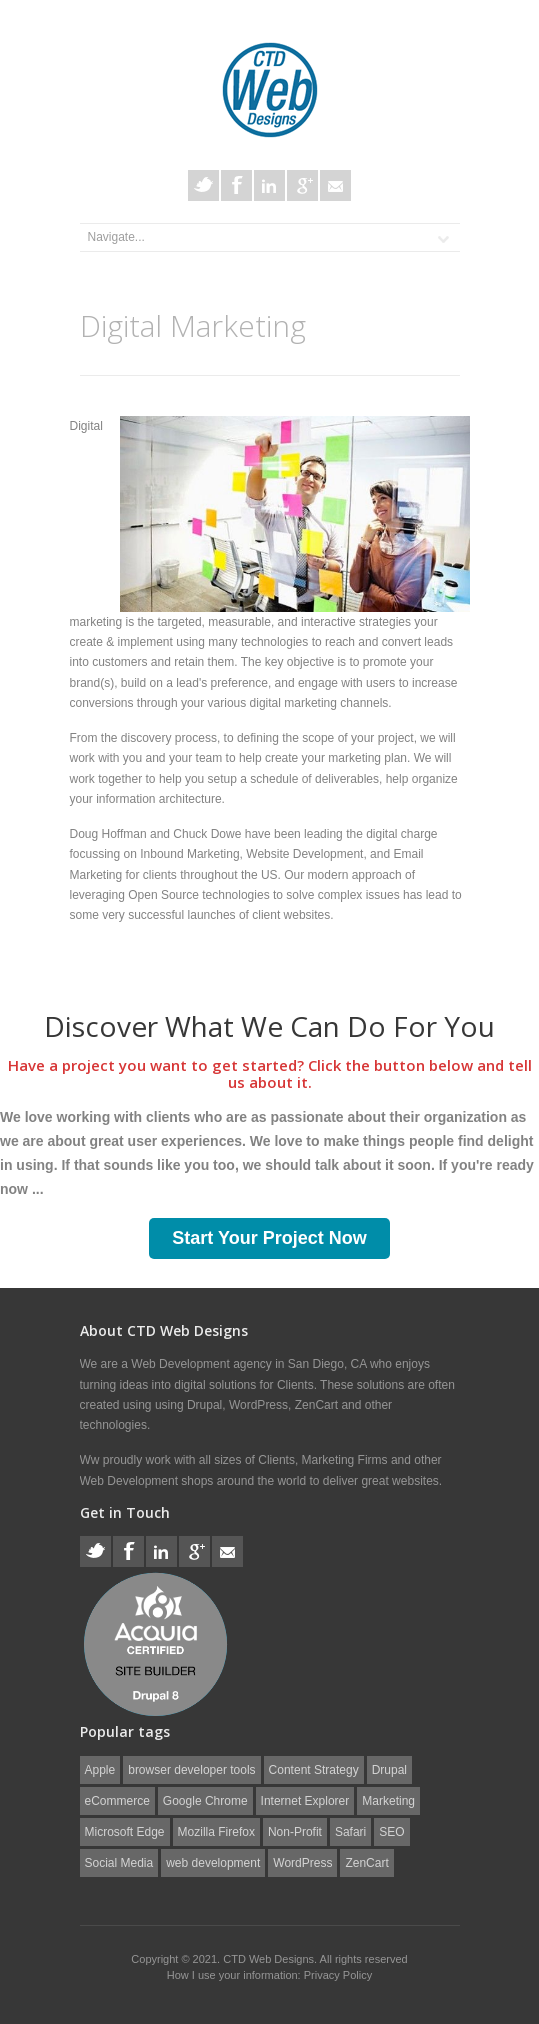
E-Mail (335, 185)
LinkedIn (269, 185)
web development (213, 1863)
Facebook (236, 185)
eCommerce (117, 1801)
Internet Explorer (305, 1801)
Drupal (389, 1770)
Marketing (388, 1801)
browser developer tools (191, 1770)
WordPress (302, 1863)
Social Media (119, 1863)
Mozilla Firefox (216, 1832)
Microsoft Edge (125, 1832)
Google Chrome (205, 1801)
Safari (350, 1832)
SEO (391, 1832)
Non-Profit (295, 1832)
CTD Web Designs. (271, 1959)
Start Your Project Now (269, 1238)
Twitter (203, 185)
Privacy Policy (338, 1975)
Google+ (302, 185)
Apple (100, 1770)
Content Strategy (314, 1770)
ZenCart (366, 1863)
